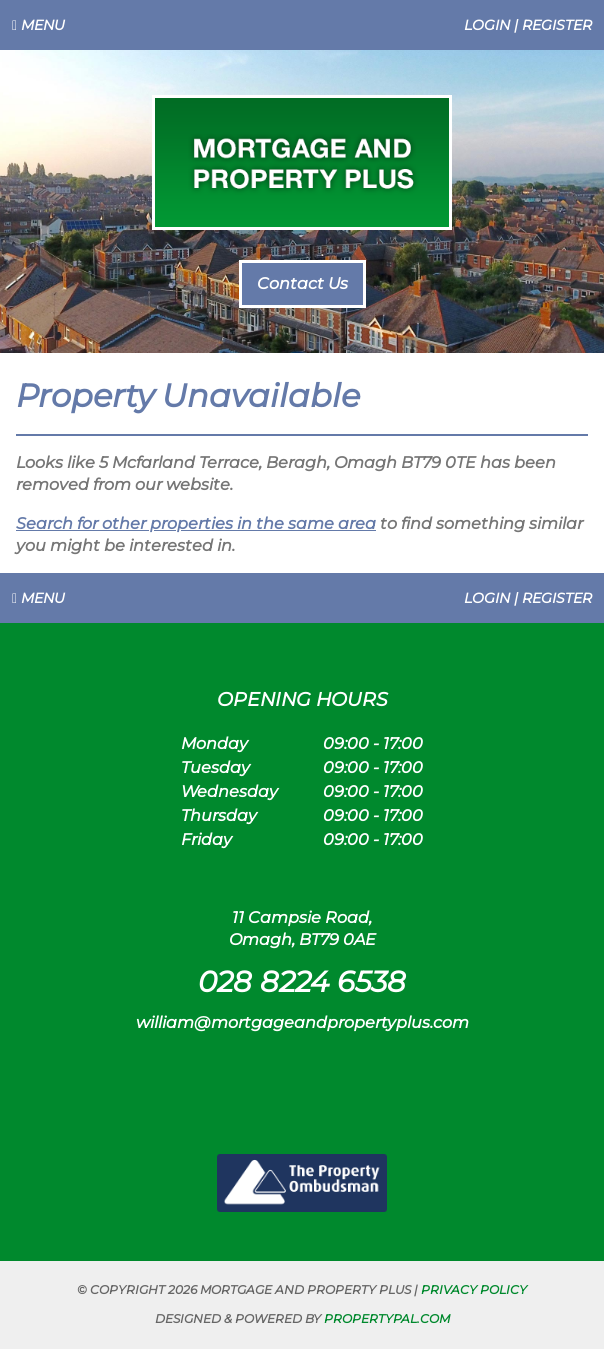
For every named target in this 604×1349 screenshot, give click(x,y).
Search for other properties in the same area (196, 523)
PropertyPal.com (387, 1318)
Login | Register (528, 25)
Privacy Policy (474, 1289)
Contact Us (302, 283)
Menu (38, 25)
